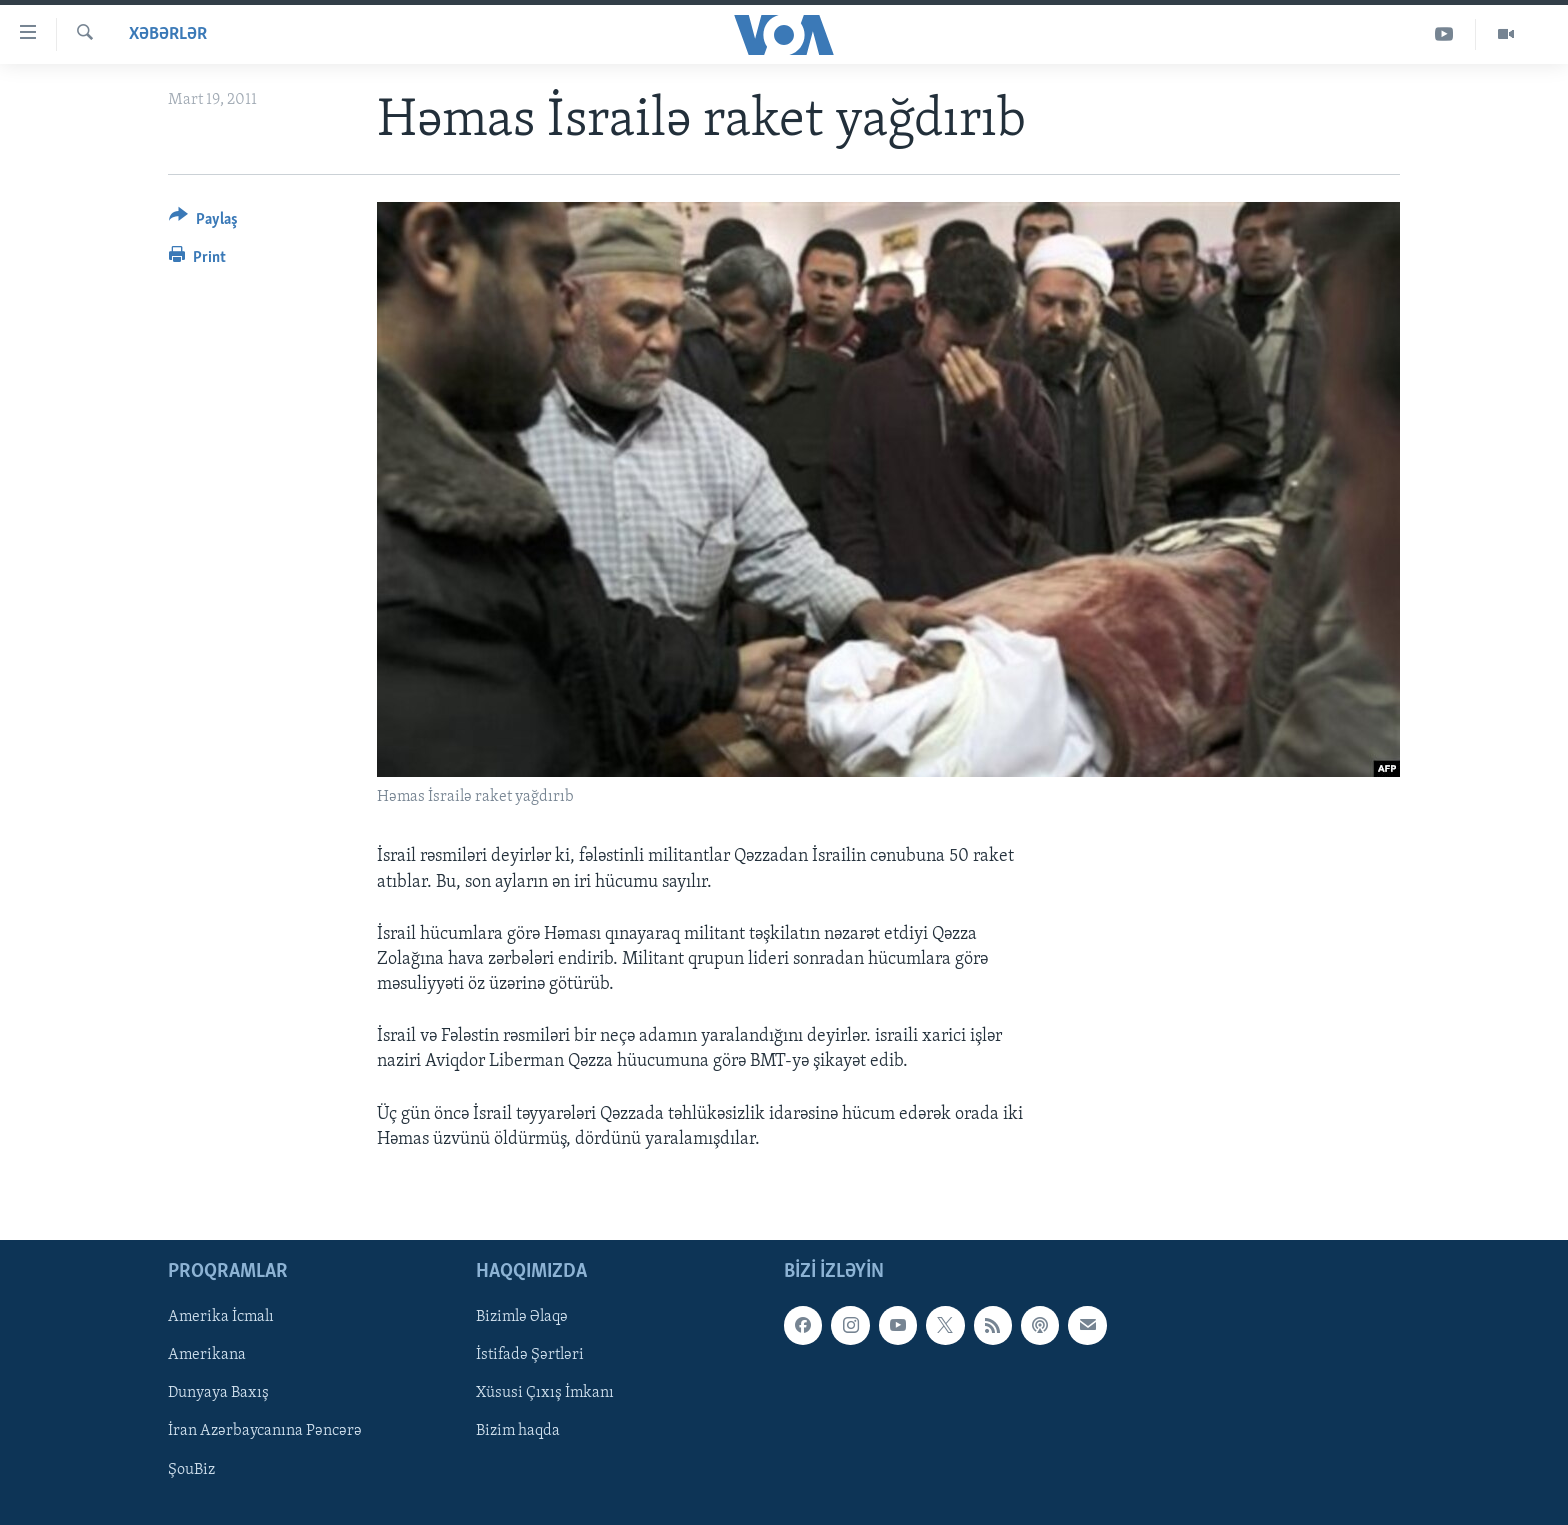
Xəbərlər (168, 34)
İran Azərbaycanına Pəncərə (265, 1431)
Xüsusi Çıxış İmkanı (545, 1393)
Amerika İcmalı (221, 1317)
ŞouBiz (191, 1470)
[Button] (203, 222)
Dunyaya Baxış (218, 1393)
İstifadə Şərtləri (530, 1355)
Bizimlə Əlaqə (522, 1317)
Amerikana (207, 1355)
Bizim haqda (518, 1431)
